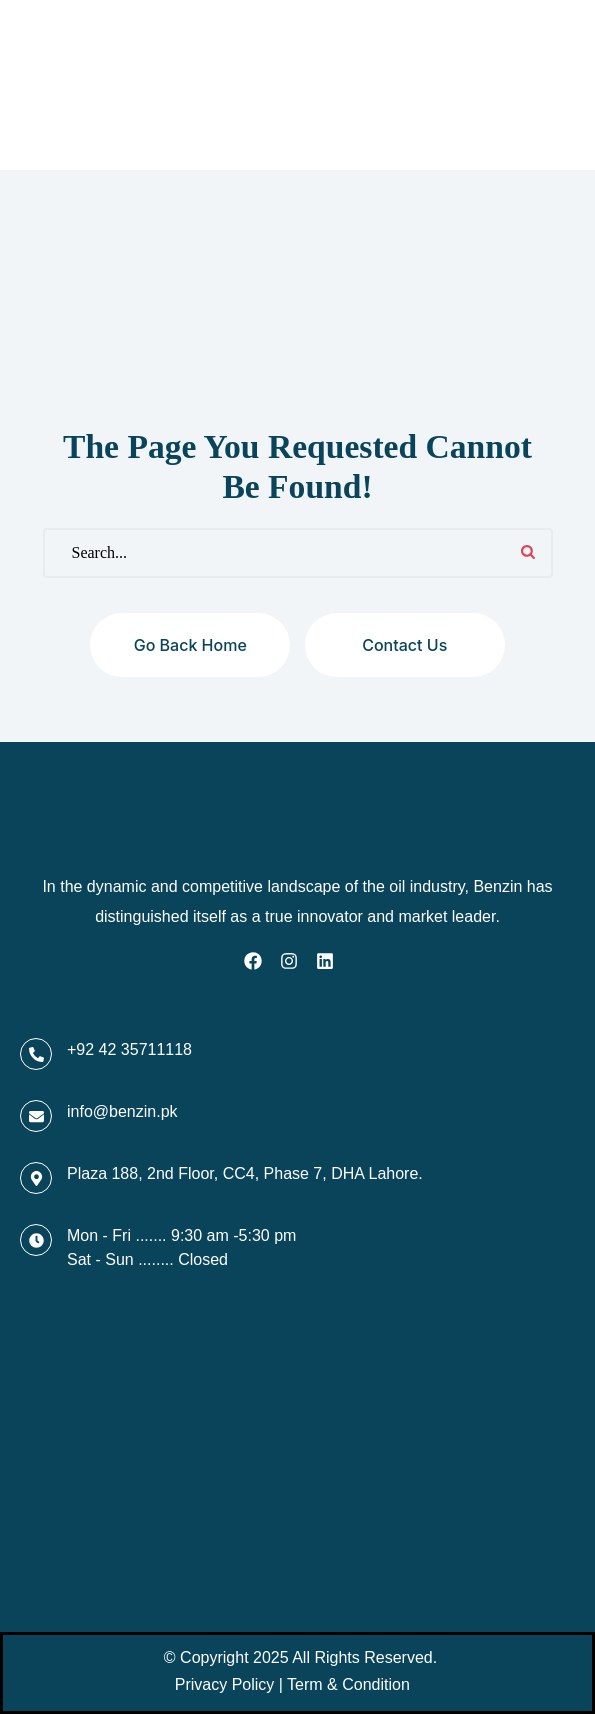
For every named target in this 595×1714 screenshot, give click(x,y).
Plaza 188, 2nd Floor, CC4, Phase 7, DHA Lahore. (245, 1173)
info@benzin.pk (122, 1111)
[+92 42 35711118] (36, 1054)
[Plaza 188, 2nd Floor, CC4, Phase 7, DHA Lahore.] (36, 1178)
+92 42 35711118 (129, 1049)
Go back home (190, 645)
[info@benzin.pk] (36, 1116)
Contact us (404, 645)
